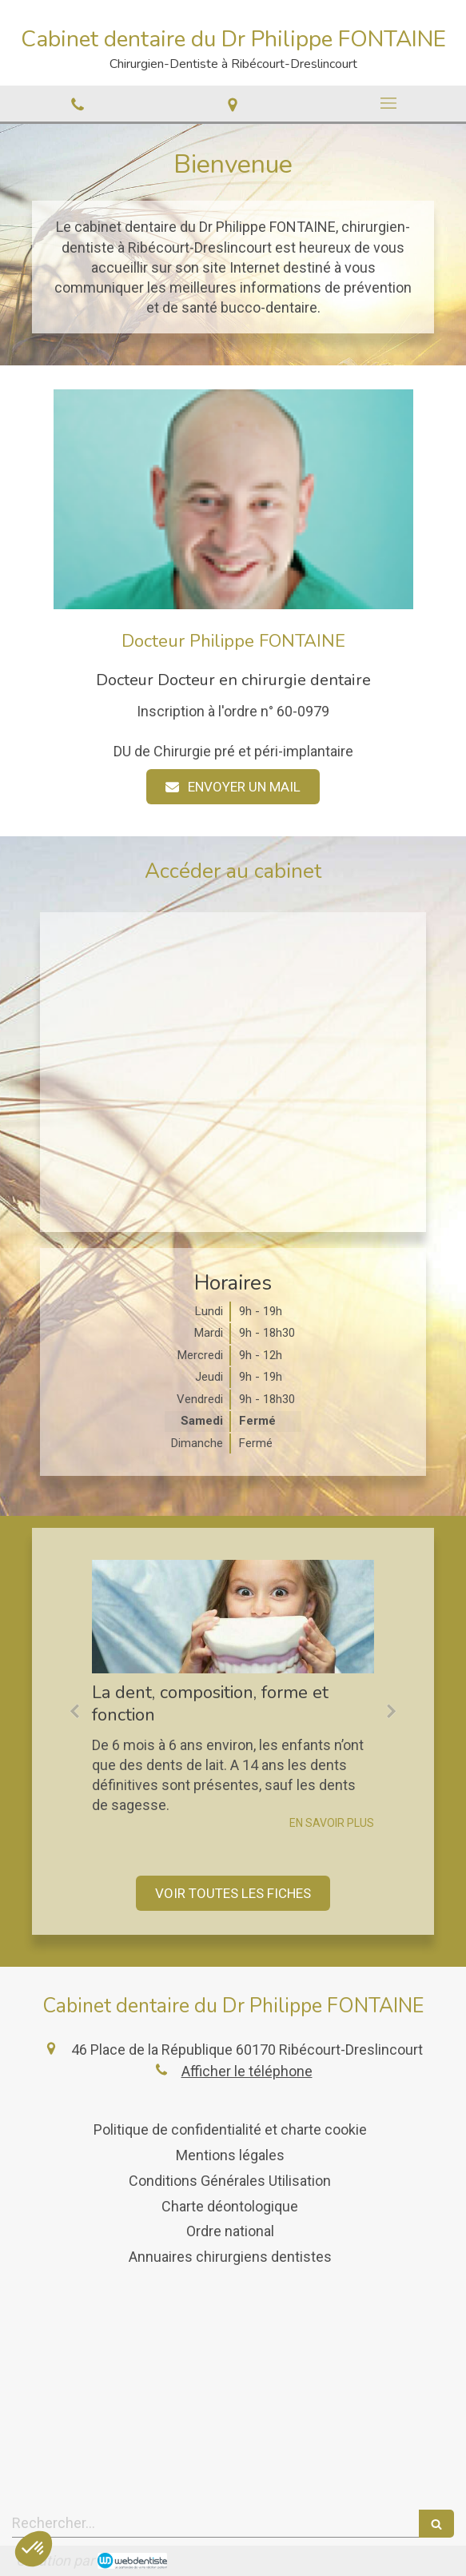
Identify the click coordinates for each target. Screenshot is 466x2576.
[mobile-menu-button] (388, 103)
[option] (233, 1695)
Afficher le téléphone (247, 2071)
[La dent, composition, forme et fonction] (233, 1616)
